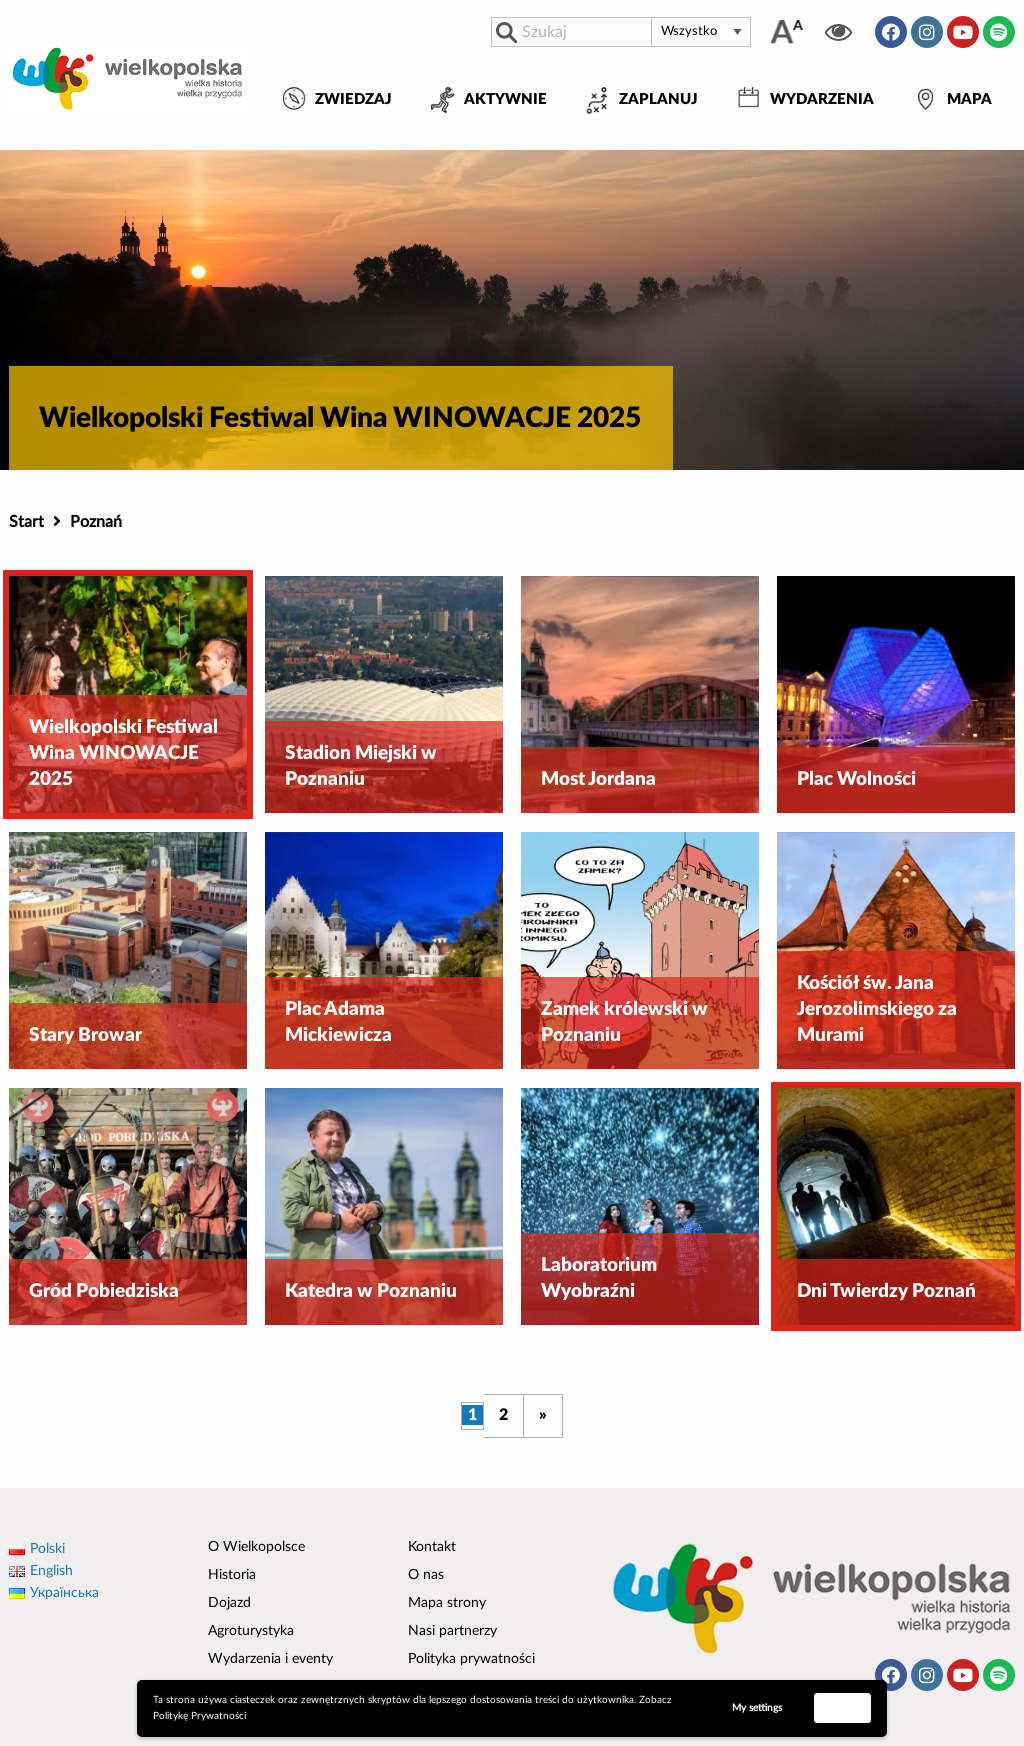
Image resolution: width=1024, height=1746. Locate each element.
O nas (426, 1575)
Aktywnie (505, 99)
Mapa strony (447, 1603)
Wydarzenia (822, 99)
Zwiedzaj (353, 99)
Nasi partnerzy (452, 1631)
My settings (757, 1708)
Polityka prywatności (471, 1659)
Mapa (969, 99)
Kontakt (432, 1547)
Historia (232, 1575)
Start (26, 522)
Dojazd (229, 1603)
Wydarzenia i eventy (270, 1659)
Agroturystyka (251, 1631)
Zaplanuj (658, 99)
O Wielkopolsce (256, 1547)
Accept (843, 1707)
